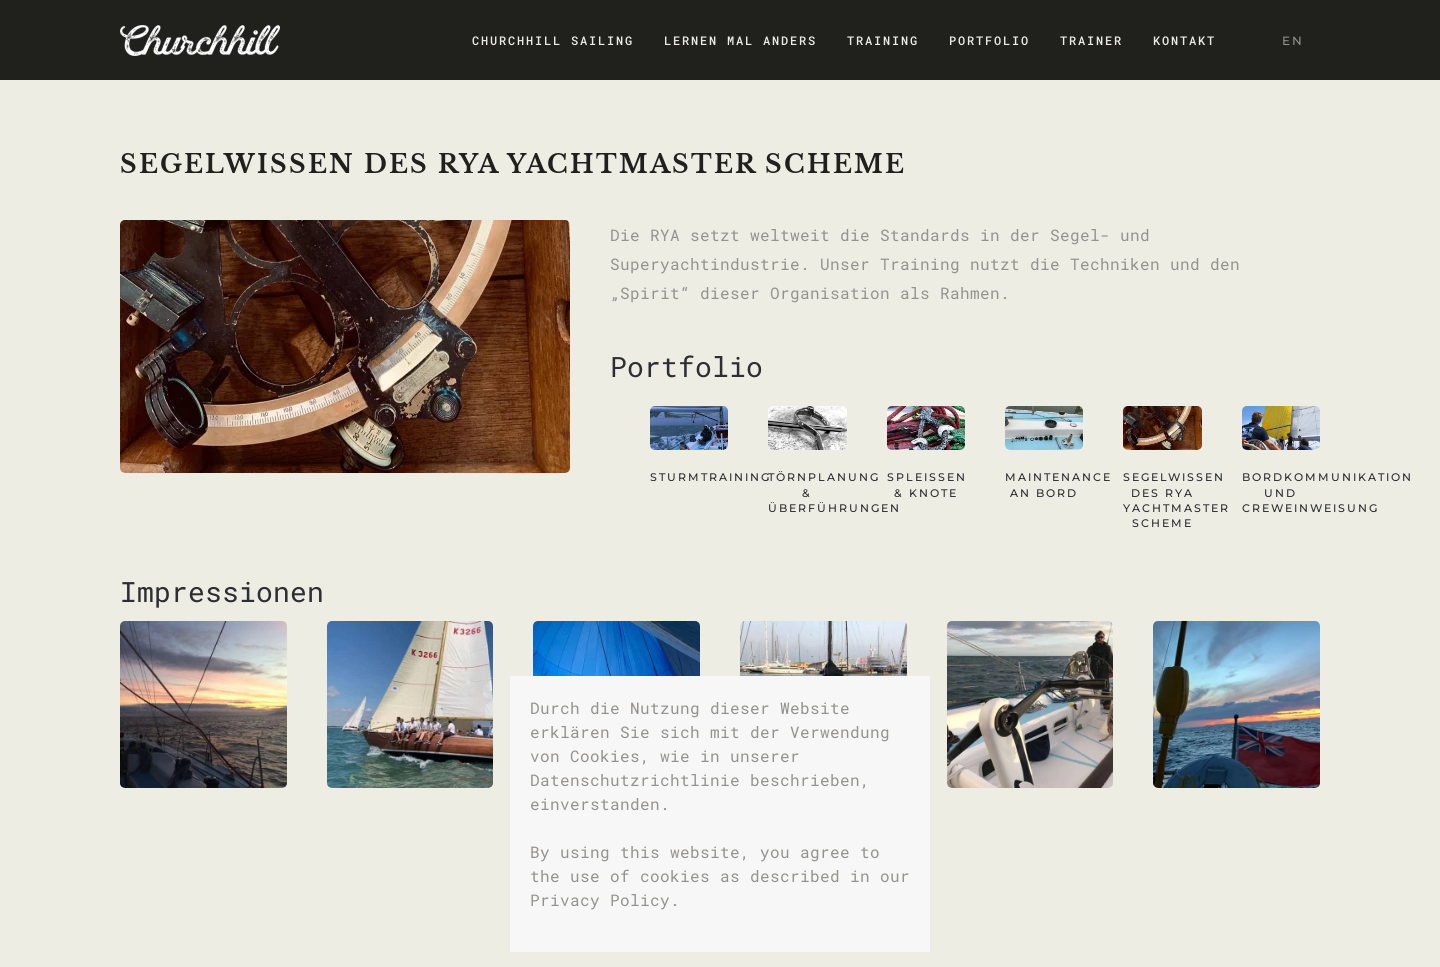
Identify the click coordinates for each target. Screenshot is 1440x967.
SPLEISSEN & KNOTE (927, 484)
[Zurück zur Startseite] (200, 40)
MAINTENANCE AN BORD (1058, 484)
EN (1293, 40)
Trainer (1091, 40)
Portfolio (989, 40)
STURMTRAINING (710, 477)
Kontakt (1184, 40)
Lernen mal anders (740, 40)
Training (883, 40)
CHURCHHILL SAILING (553, 40)
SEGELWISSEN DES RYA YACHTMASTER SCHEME (1176, 500)
